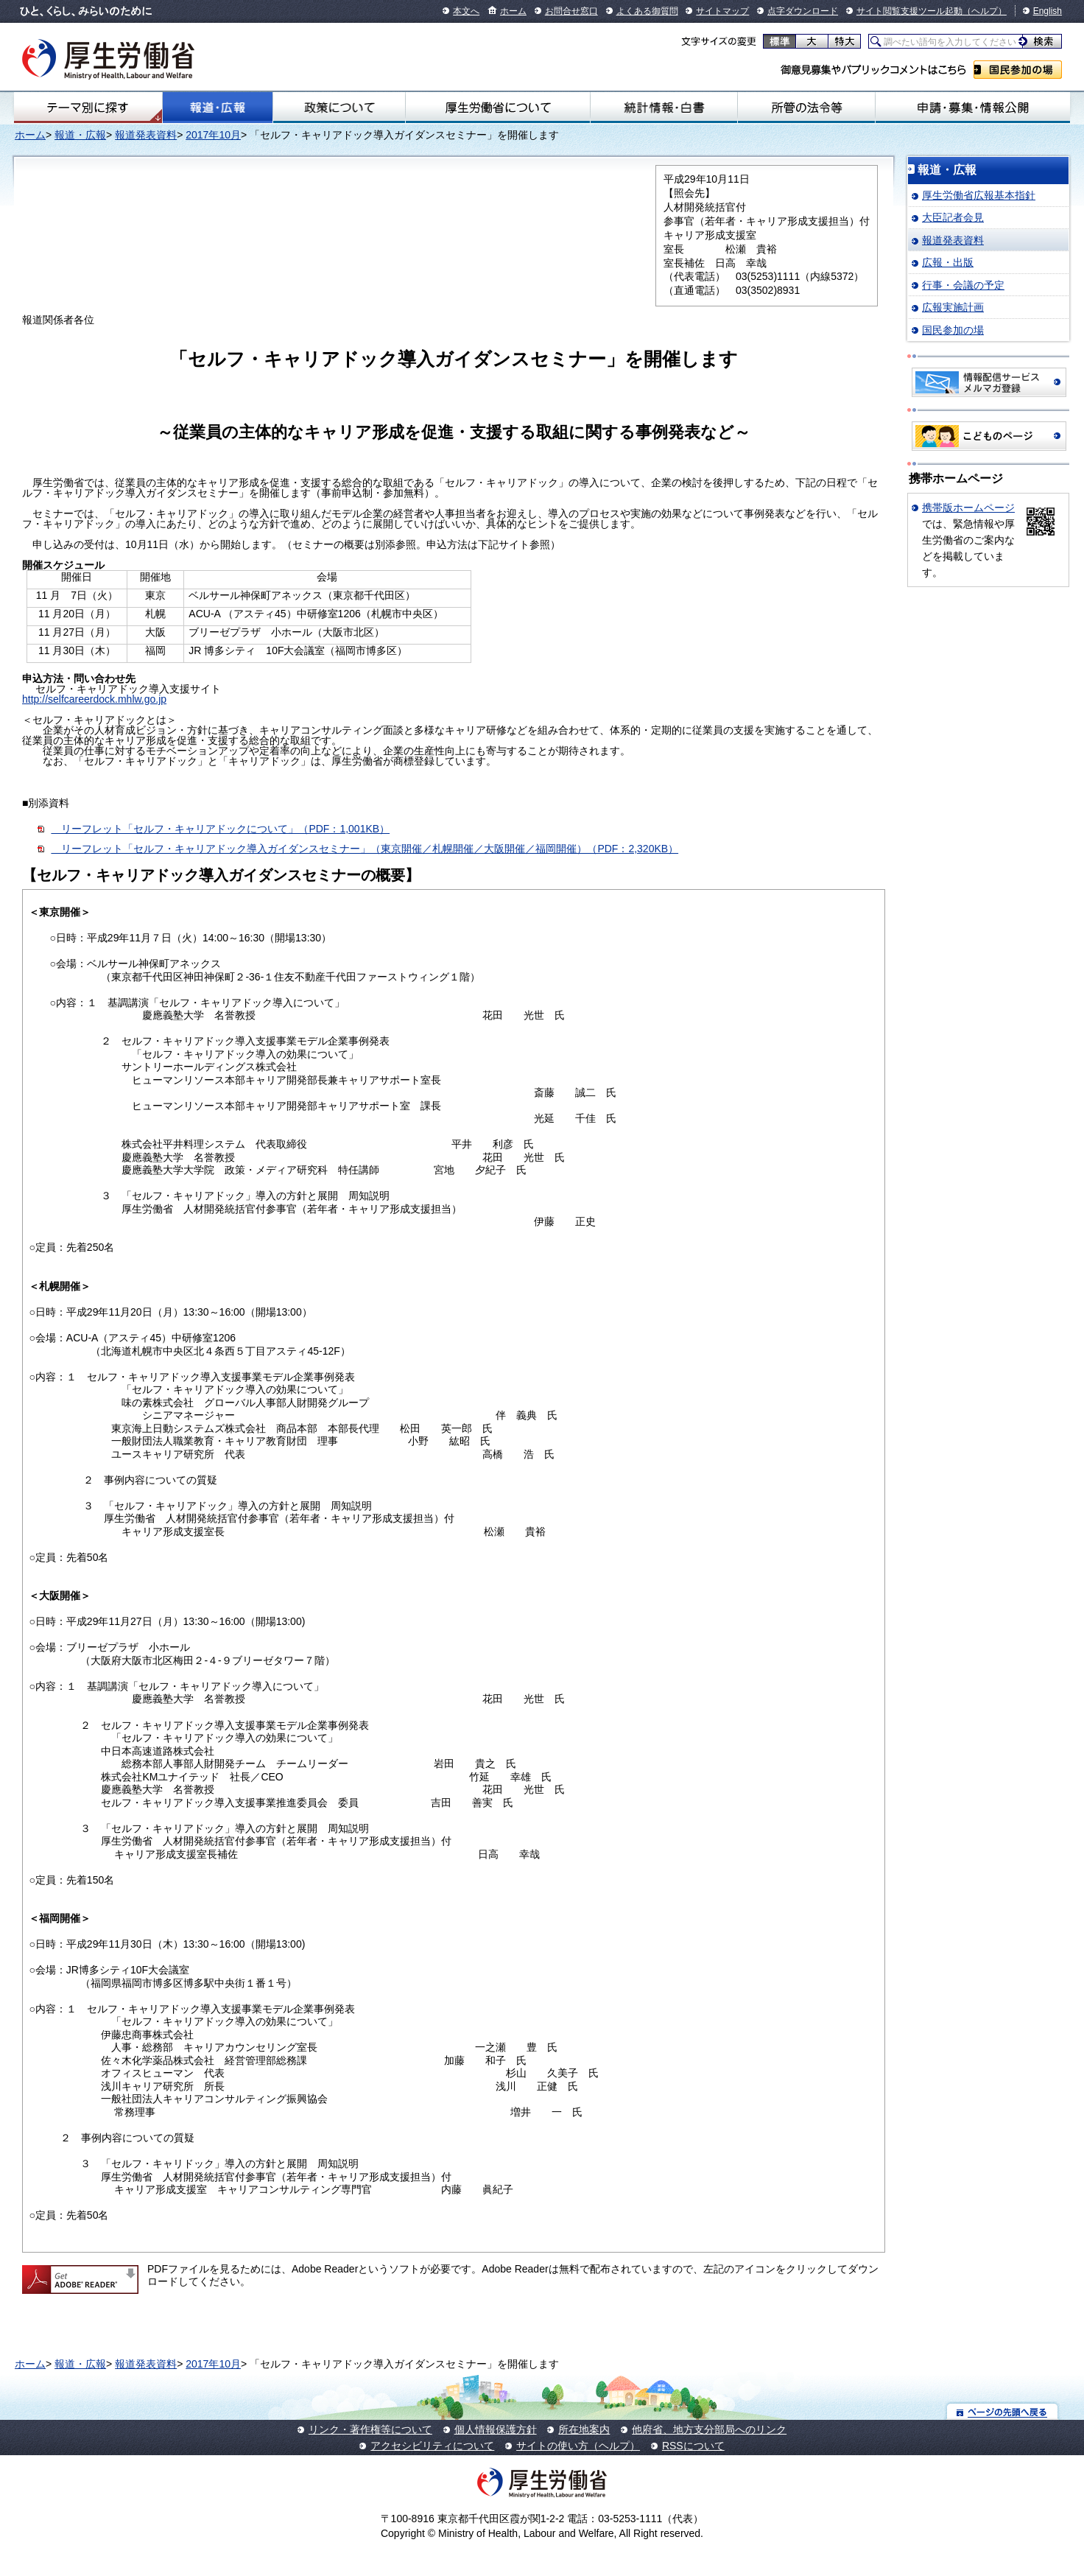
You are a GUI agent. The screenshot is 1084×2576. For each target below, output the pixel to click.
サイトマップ (722, 11)
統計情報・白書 (664, 107)
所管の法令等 (806, 107)
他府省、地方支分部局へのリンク (709, 2429)
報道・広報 (218, 107)
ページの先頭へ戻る (1002, 2411)
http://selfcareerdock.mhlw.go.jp (94, 699)
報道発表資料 (146, 135)
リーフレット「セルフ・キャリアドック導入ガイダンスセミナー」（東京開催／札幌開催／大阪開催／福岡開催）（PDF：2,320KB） (364, 848)
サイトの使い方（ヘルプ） (578, 2446)
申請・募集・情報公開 (973, 107)
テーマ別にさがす (87, 107)
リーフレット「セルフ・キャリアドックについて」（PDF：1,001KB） (220, 829)
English (1047, 11)
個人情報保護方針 (495, 2429)
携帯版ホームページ (968, 507)
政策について (338, 107)
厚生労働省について (498, 107)
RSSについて (693, 2446)
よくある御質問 (647, 11)
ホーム (513, 11)
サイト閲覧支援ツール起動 (909, 11)
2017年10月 (213, 135)
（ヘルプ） (984, 11)
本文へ (466, 11)
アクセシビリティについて (432, 2446)
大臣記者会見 (953, 217)
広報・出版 (948, 262)
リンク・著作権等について (370, 2429)
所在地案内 (584, 2429)
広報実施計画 (953, 307)
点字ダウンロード (802, 11)
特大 (844, 41)
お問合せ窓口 (571, 11)
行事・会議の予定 (963, 285)
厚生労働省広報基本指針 (978, 195)
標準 (779, 41)
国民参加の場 (1018, 69)
